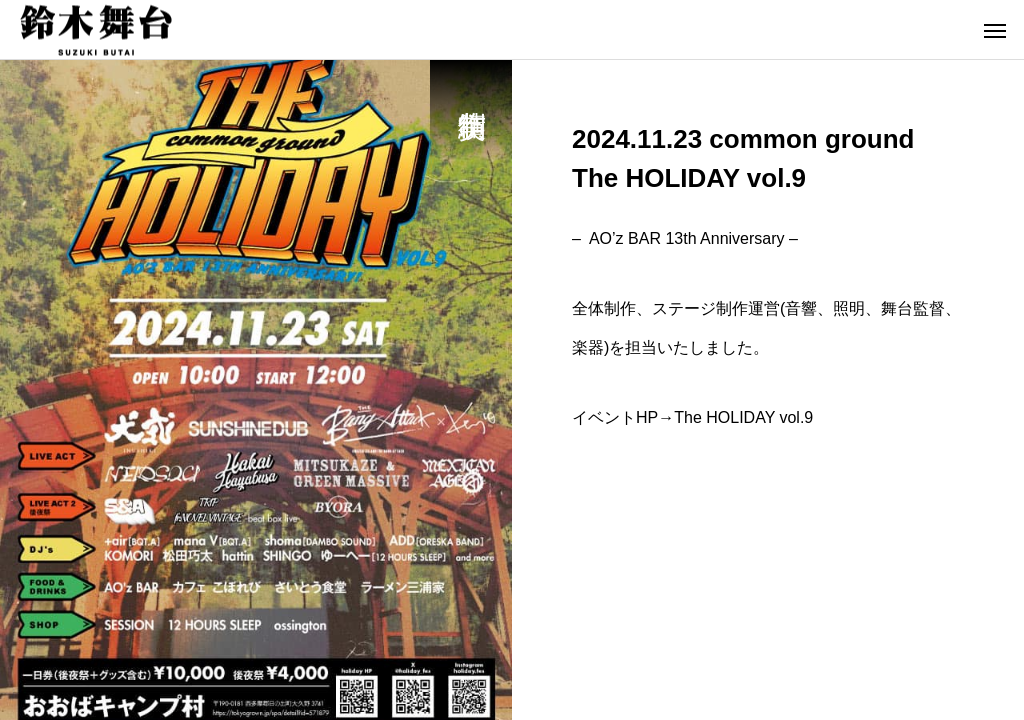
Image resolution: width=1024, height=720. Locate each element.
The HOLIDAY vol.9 (743, 417)
